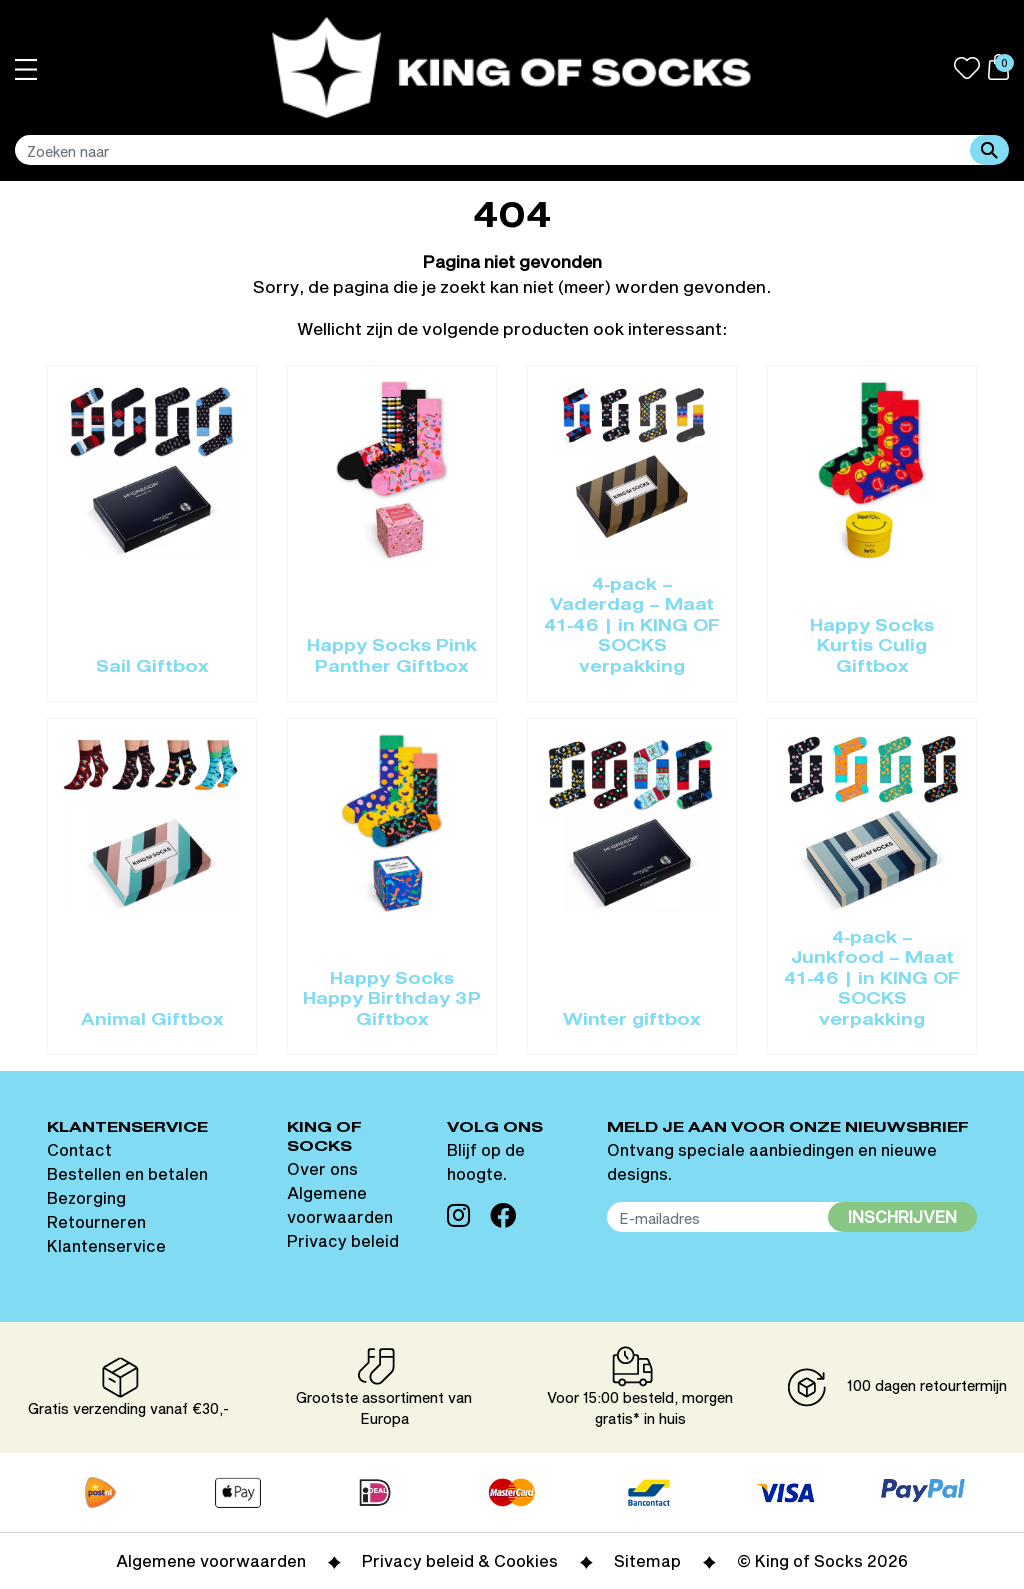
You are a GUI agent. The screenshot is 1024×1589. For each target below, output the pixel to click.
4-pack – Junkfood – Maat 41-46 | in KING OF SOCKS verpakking (872, 980)
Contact (79, 1149)
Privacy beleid (343, 1240)
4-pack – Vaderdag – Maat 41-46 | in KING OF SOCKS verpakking (632, 627)
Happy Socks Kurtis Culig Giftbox (872, 647)
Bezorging (86, 1197)
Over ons (322, 1168)
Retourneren (96, 1221)
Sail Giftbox (152, 668)
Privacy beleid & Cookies (460, 1560)
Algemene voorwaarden (211, 1560)
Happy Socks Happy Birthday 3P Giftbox (392, 1000)
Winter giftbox (632, 1021)
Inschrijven (902, 1216)
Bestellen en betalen (127, 1173)
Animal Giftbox (152, 1021)
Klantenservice (106, 1245)
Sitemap (647, 1560)
